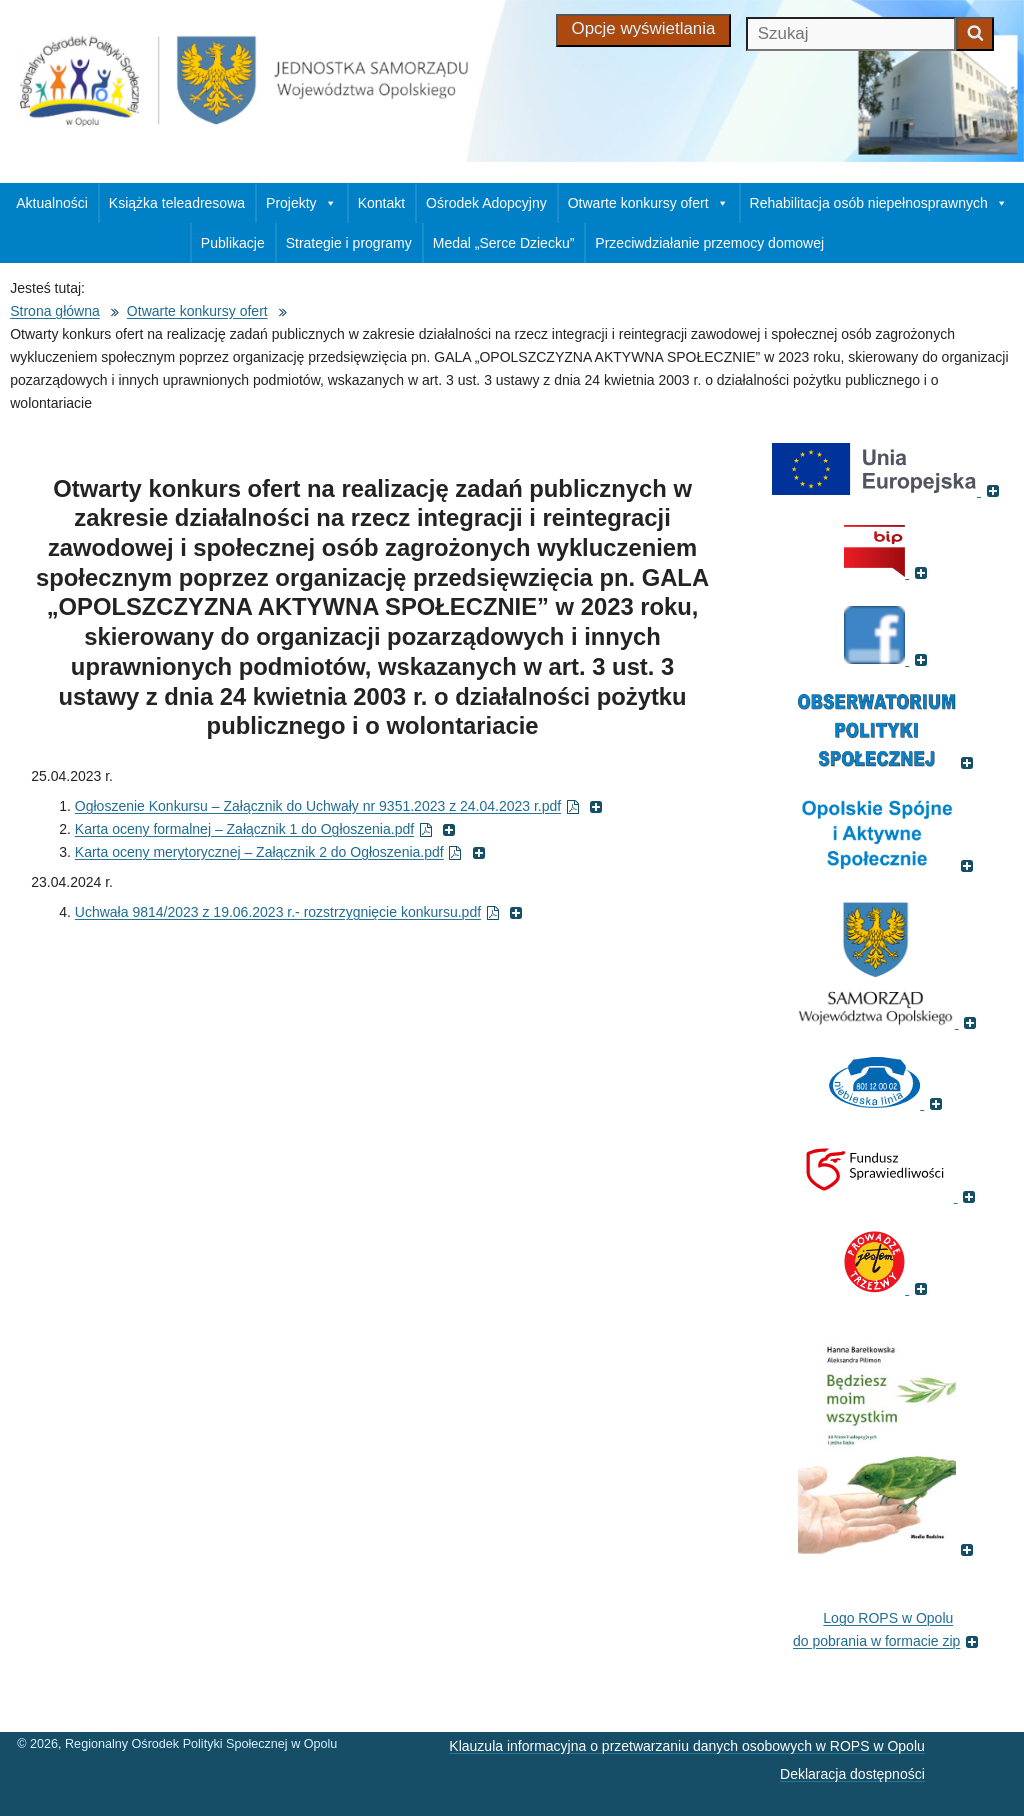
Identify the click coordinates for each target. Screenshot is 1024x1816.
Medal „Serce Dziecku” (504, 243)
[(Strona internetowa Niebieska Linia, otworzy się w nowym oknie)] (888, 1103)
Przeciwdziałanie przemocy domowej (709, 243)
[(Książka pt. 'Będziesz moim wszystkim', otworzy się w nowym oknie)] (888, 1549)
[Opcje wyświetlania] (644, 30)
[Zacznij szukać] (975, 34)
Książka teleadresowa (177, 203)
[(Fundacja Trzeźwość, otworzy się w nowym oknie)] (888, 1288)
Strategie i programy (349, 243)
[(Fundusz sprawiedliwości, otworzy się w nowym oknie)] (888, 1196)
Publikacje (233, 243)
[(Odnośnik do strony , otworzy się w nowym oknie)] (888, 865)
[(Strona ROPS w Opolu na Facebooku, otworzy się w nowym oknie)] (888, 659)
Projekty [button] (301, 203)
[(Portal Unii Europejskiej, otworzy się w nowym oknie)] (888, 490)
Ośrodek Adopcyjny (486, 203)
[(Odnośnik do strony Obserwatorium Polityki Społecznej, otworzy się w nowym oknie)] (888, 762)
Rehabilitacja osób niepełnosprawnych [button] (879, 203)
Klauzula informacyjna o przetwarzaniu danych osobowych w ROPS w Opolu (686, 1746)
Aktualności (52, 203)
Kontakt (381, 203)
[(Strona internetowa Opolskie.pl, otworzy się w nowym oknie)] (888, 1022)
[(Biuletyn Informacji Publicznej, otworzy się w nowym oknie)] (888, 572)
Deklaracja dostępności (852, 1774)
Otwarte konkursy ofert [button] (648, 203)
